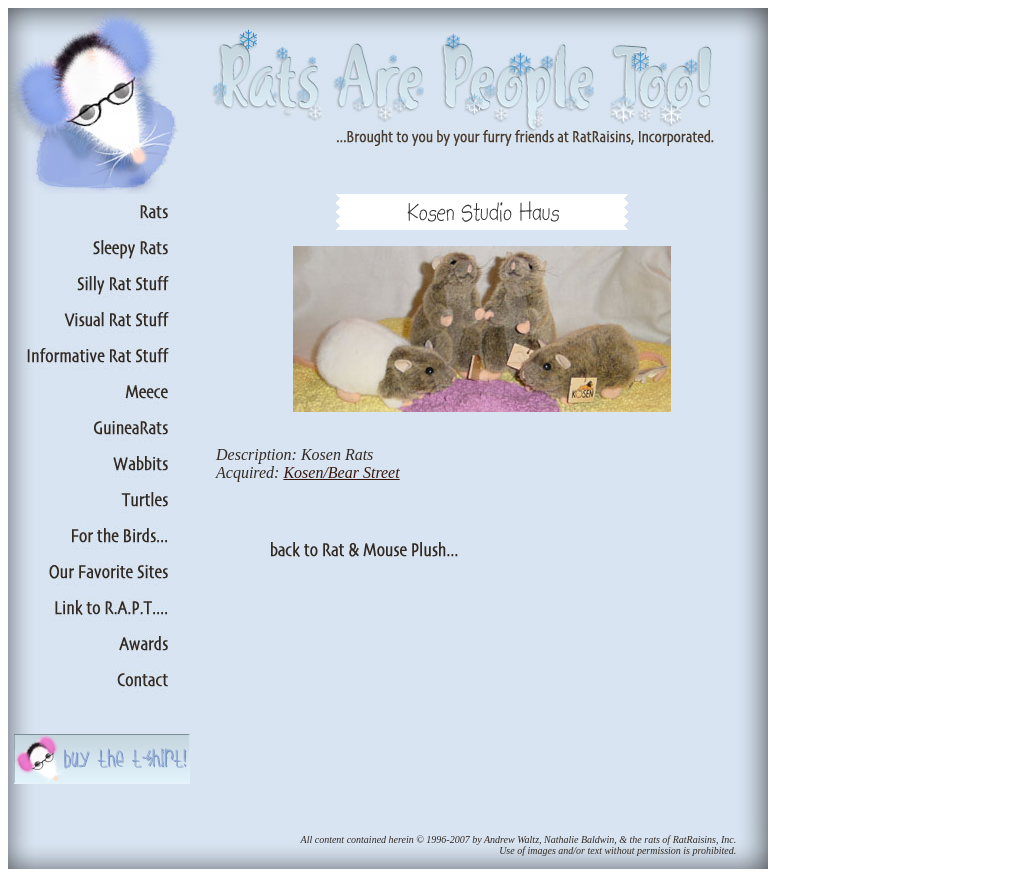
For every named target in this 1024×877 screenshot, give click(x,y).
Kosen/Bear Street (341, 472)
